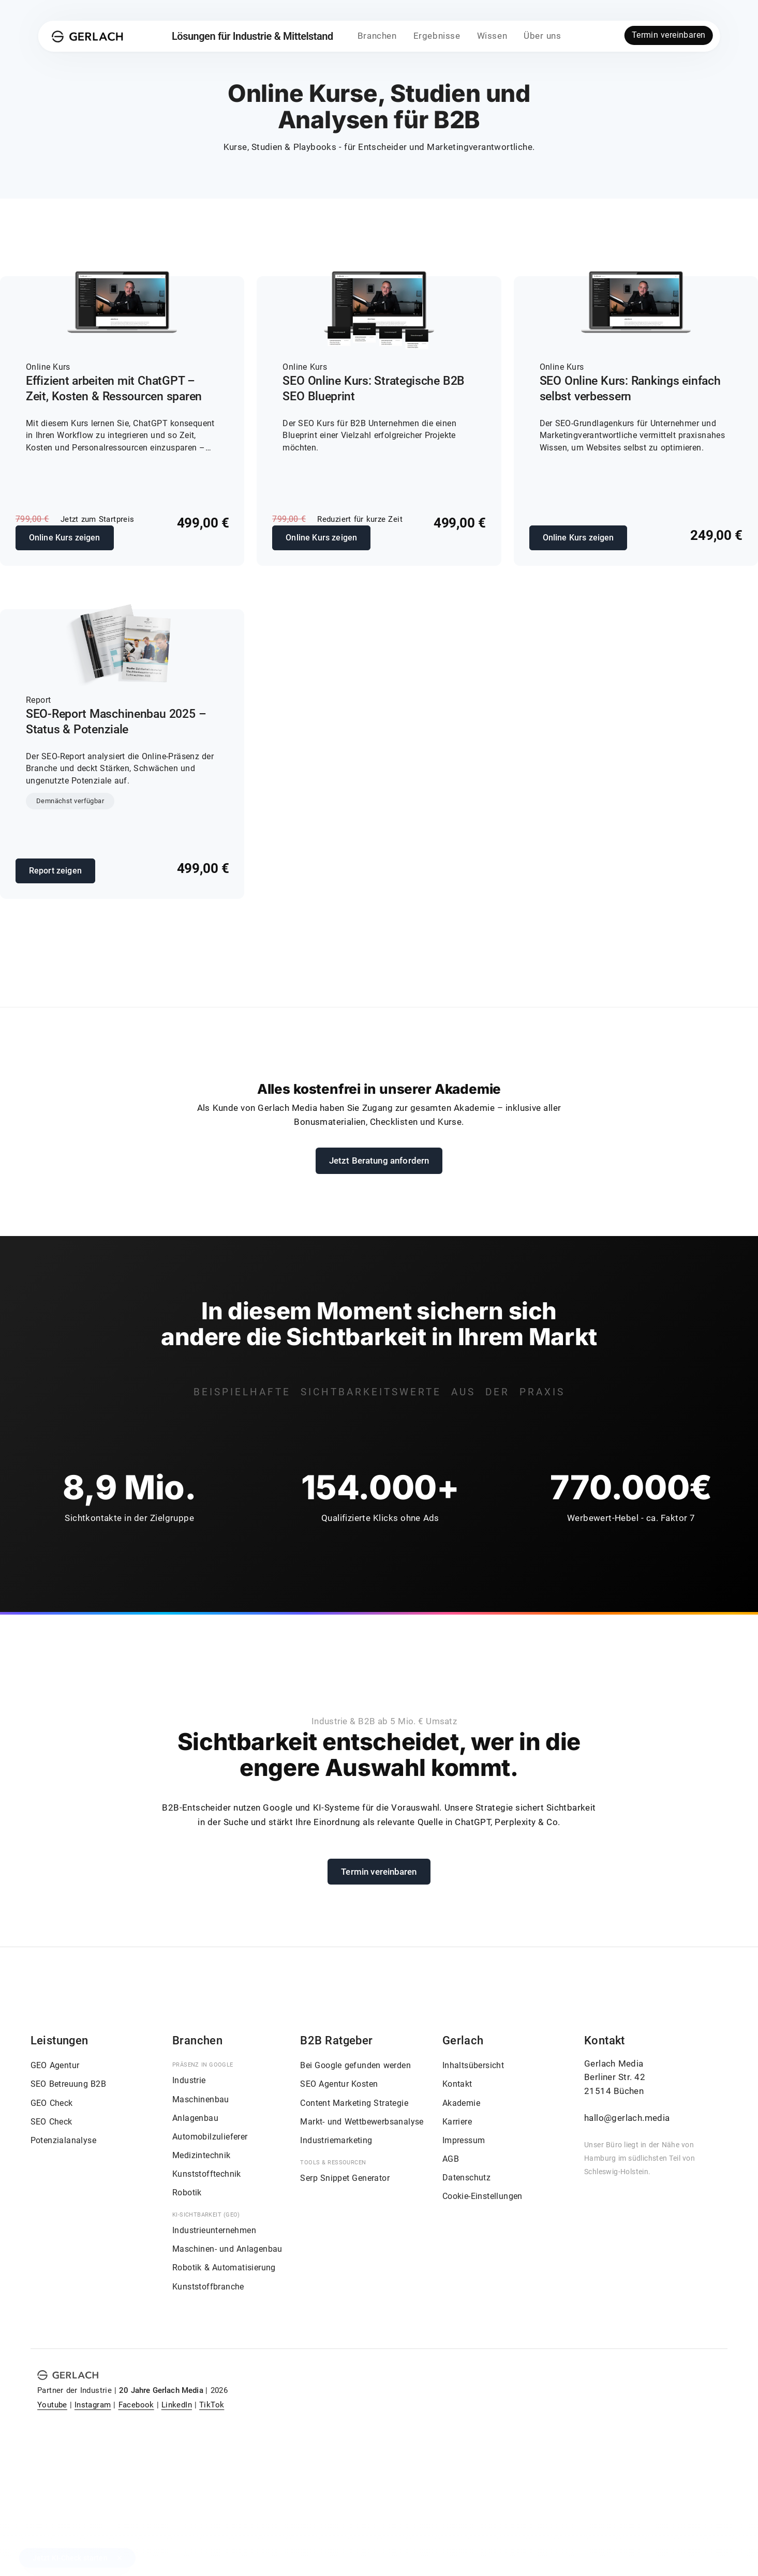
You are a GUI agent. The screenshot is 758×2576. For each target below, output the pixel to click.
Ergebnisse (436, 36)
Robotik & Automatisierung (224, 2267)
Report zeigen (55, 871)
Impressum (463, 2140)
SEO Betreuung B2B (69, 2084)
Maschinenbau (200, 2099)
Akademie (461, 2103)
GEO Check (52, 2103)
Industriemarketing (336, 2140)
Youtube (52, 2404)
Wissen (492, 36)
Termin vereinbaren (669, 35)
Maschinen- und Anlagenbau (227, 2249)
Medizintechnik (201, 2155)
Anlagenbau (195, 2118)
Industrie (189, 2080)
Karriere (457, 2122)
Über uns (542, 36)
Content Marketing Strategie (354, 2103)
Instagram (93, 2404)
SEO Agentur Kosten (339, 2084)
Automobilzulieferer (210, 2137)
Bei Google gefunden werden (355, 2065)
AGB (450, 2159)
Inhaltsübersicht (473, 2065)
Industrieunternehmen (214, 2230)
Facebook (136, 2404)
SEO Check (51, 2122)
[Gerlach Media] (88, 36)
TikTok (211, 2404)
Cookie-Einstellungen (482, 2196)
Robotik (187, 2192)
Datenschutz (466, 2177)
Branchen (377, 36)
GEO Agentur (55, 2065)
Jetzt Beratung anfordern (379, 1160)
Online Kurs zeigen (64, 538)
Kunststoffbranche (208, 2287)
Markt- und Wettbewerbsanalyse (361, 2122)
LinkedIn (176, 2404)
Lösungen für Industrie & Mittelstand (252, 36)
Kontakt (457, 2084)
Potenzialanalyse (63, 2140)
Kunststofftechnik (206, 2174)
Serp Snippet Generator (345, 2178)
